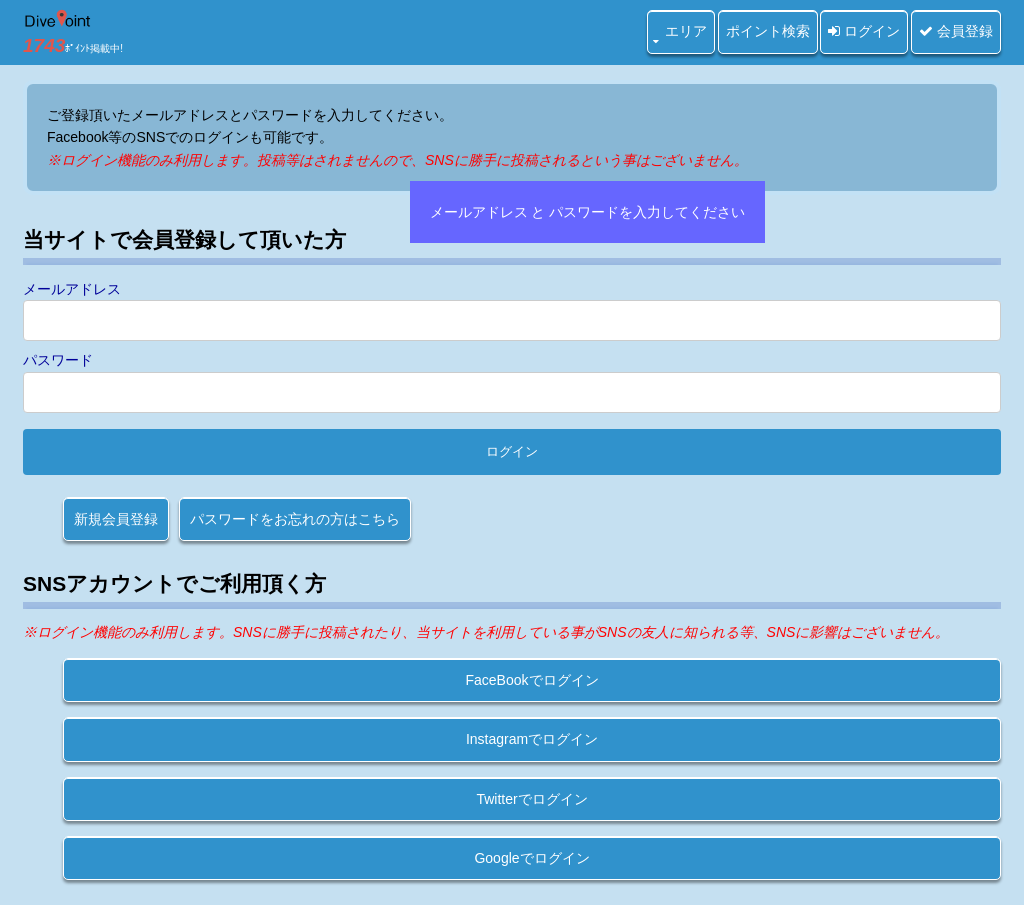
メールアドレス (72, 289)
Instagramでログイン (532, 739)
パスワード (58, 360)
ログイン (864, 31)
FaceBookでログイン (531, 680)
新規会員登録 (116, 519)
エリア (686, 31)
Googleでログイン (531, 858)
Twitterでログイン (531, 799)
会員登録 (956, 31)
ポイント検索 (768, 31)
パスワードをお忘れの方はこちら (295, 519)
